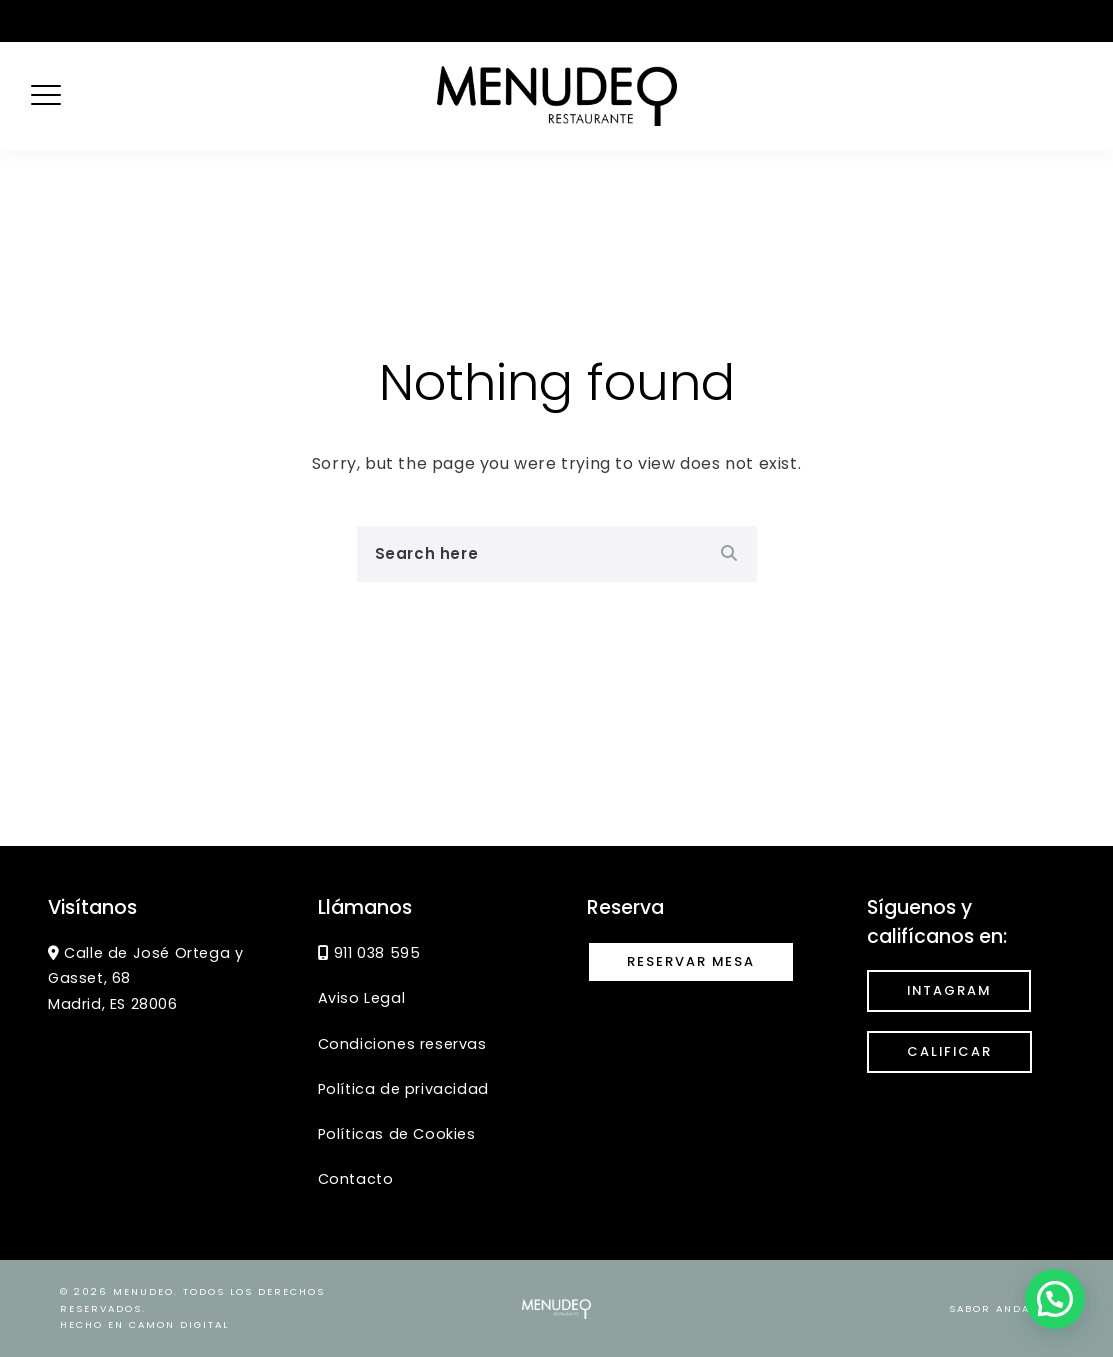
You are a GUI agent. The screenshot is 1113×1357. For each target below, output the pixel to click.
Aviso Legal (362, 998)
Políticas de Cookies (397, 1134)
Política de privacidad (403, 1089)
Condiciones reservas (402, 1044)
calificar (949, 1051)
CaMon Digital (179, 1324)
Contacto (356, 1179)
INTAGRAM (949, 990)
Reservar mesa (691, 961)
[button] (1055, 1299)
